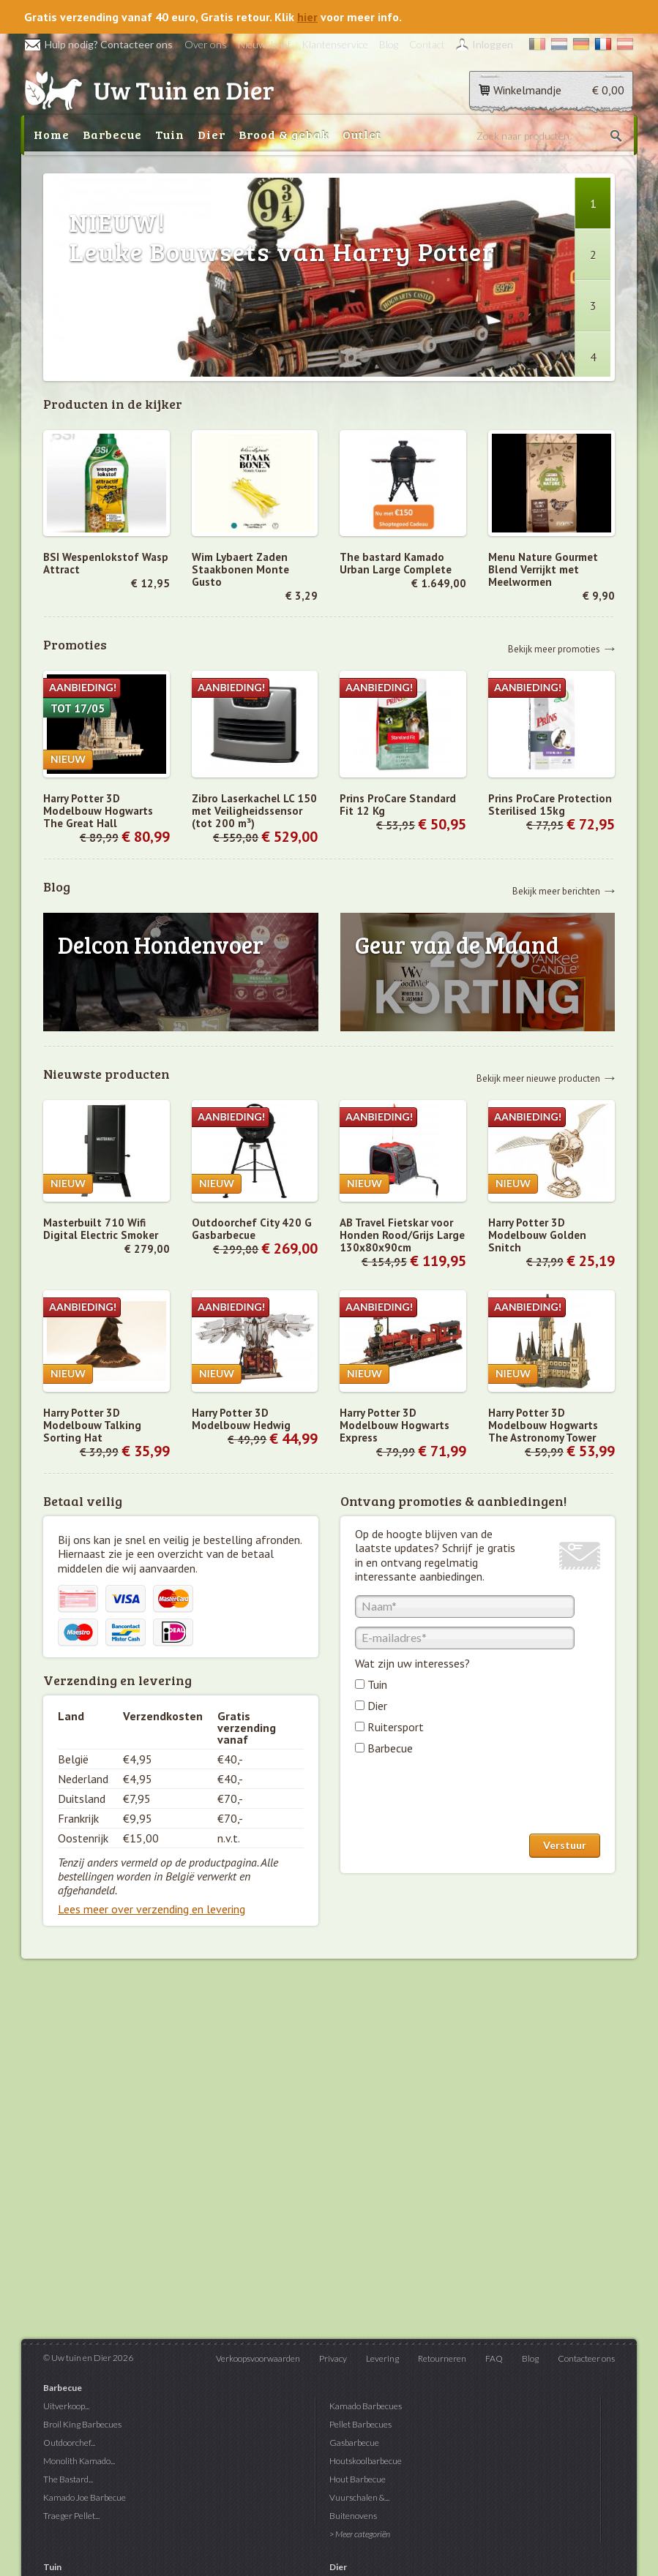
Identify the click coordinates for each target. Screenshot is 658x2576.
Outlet (362, 134)
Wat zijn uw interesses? (412, 1663)
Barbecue (112, 134)
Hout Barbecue (357, 2479)
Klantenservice (335, 44)
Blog (388, 44)
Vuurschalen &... (359, 2497)
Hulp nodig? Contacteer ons (98, 44)
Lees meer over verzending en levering (151, 1909)
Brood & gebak (284, 134)
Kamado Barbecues (365, 2405)
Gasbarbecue (354, 2442)
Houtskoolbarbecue (365, 2460)
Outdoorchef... (69, 2442)
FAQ (494, 2358)
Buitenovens (353, 2515)
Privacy (333, 2358)
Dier (211, 134)
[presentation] (466, 1797)
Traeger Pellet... (71, 2515)
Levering (382, 2358)
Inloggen (492, 44)
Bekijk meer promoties (554, 648)
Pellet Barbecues (360, 2424)
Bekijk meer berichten (556, 890)
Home (52, 134)
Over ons (205, 44)
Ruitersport (395, 1727)
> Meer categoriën (359, 2533)
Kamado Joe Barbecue (84, 2497)
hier (307, 17)
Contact (427, 44)
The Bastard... (68, 2479)
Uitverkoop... (66, 2405)
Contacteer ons (586, 2358)
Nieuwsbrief (264, 44)
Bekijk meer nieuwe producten (538, 1077)
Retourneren (442, 2358)
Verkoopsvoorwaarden (258, 2358)
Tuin (169, 134)
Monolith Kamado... (79, 2460)
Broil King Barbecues (82, 2424)
